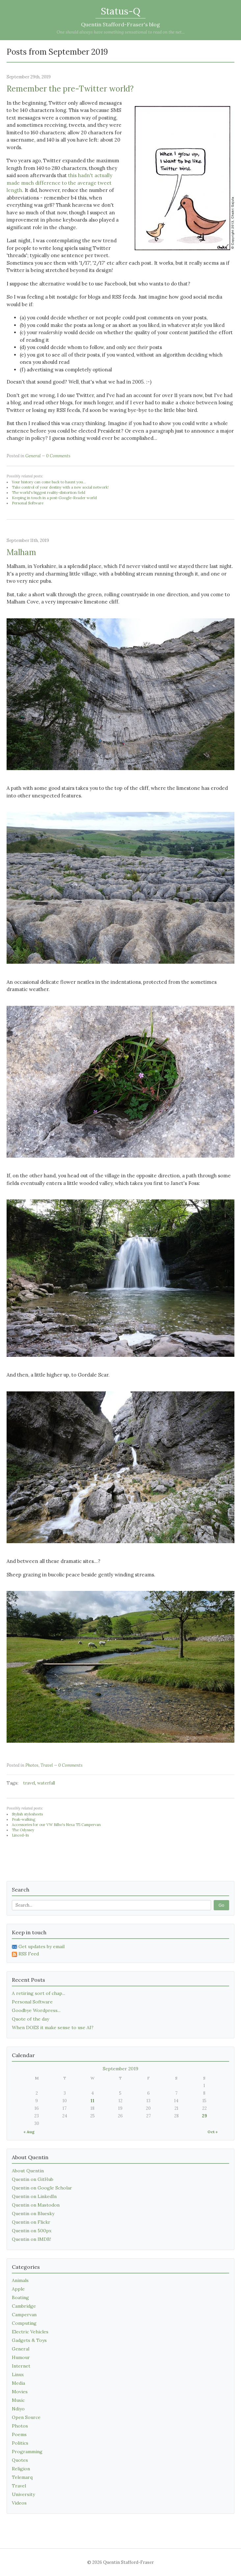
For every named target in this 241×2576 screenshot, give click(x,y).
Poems (19, 2434)
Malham (21, 552)
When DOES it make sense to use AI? (53, 2027)
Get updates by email (38, 1946)
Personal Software (27, 503)
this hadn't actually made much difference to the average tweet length (59, 182)
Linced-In (20, 1835)
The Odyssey (23, 1830)
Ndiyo (18, 2409)
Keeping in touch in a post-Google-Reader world (54, 498)
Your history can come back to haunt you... (49, 482)
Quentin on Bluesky (33, 2213)
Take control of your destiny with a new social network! (60, 487)
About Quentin (28, 2171)
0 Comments (58, 456)
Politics (20, 2443)
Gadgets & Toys (29, 2340)
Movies (20, 2392)
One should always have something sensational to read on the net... (121, 32)
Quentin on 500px (31, 2231)
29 (204, 2116)
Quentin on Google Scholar (42, 2188)
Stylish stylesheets (27, 1814)
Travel (46, 1765)
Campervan (24, 2315)
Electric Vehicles (30, 2332)
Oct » (212, 2131)
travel (29, 1783)
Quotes (20, 2460)
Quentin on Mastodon (36, 2205)
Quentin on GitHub (32, 2179)
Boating (20, 2297)
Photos (32, 1765)
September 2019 (120, 2069)
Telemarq (22, 2477)
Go (221, 1905)
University (23, 2494)
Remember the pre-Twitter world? (70, 89)
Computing (24, 2323)
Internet (21, 2366)
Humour (21, 2357)
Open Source (26, 2417)
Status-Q (120, 11)
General (33, 456)
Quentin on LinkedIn (34, 2196)
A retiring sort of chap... (38, 1993)
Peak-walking (23, 1819)
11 (92, 2101)
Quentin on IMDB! (31, 2239)
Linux (18, 2374)
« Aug (29, 2131)
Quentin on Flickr (31, 2222)
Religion (21, 2469)
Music (18, 2400)
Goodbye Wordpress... (36, 2010)
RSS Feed (25, 1954)
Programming (27, 2452)
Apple (18, 2289)
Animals (20, 2280)
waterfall (46, 1783)
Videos (19, 2503)
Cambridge (24, 2306)
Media (18, 2383)
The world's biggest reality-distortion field (48, 492)
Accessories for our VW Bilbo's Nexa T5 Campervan (56, 1824)
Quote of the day (30, 2019)
